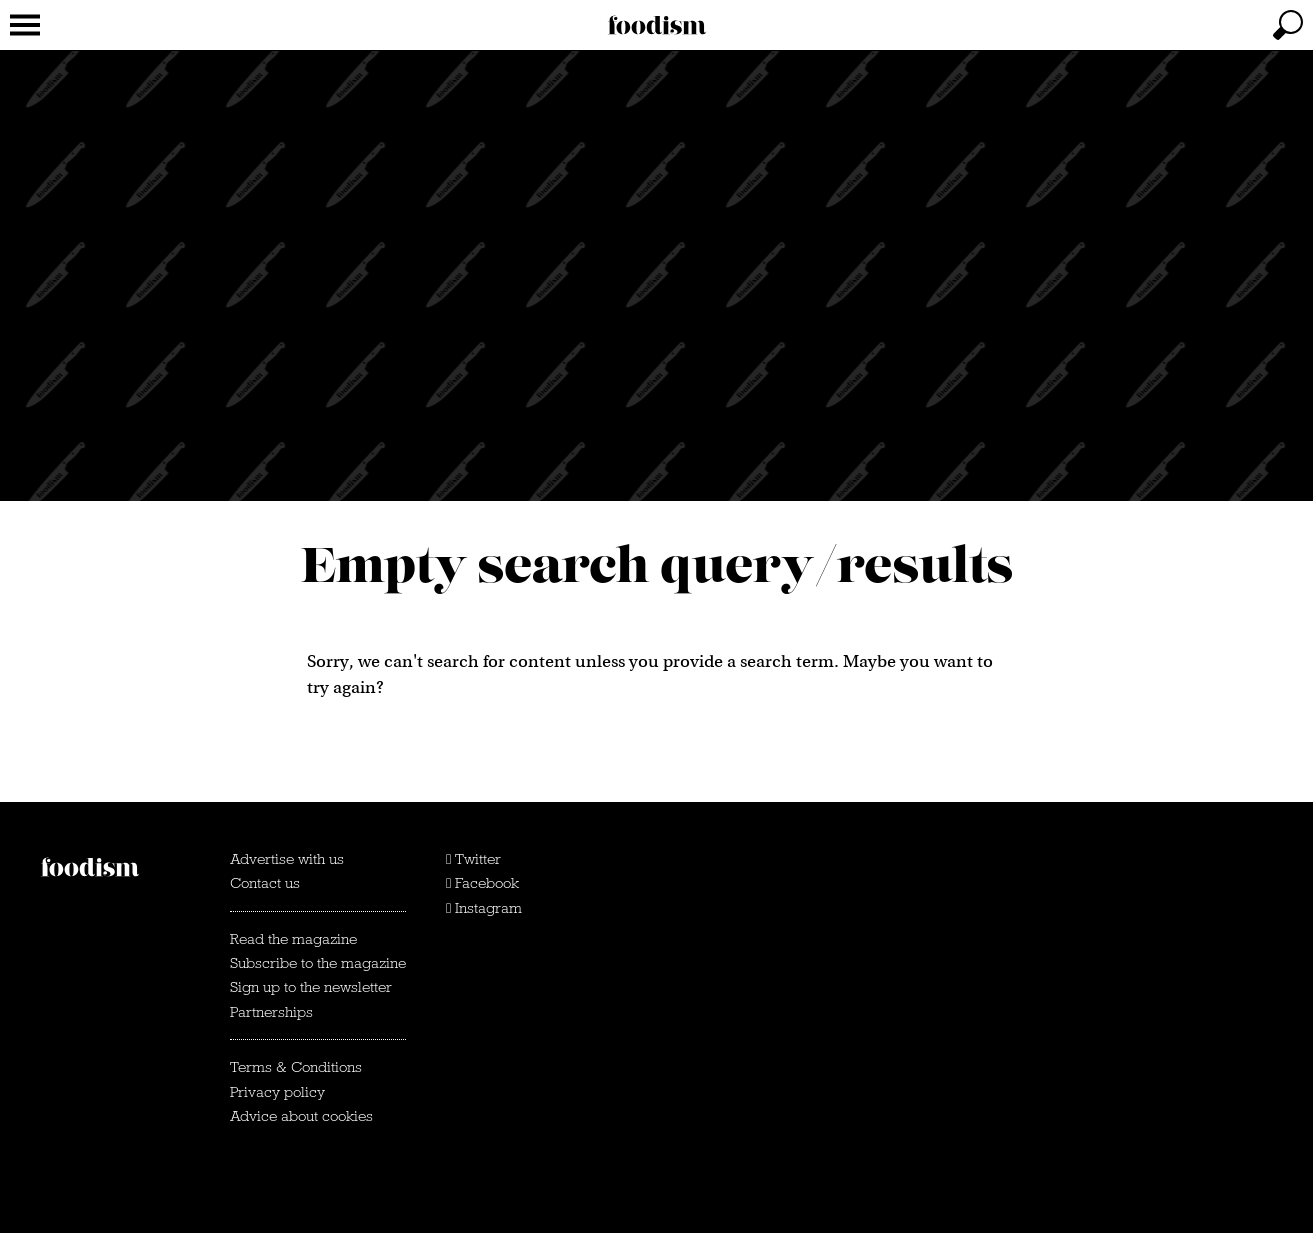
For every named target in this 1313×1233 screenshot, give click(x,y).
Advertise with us (287, 859)
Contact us (265, 883)
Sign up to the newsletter (311, 987)
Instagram (484, 908)
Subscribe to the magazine (318, 963)
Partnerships (271, 1012)
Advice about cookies (301, 1116)
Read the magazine (293, 939)
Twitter (473, 859)
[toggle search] (1288, 25)
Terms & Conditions (296, 1067)
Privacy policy (277, 1092)
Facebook (482, 883)
